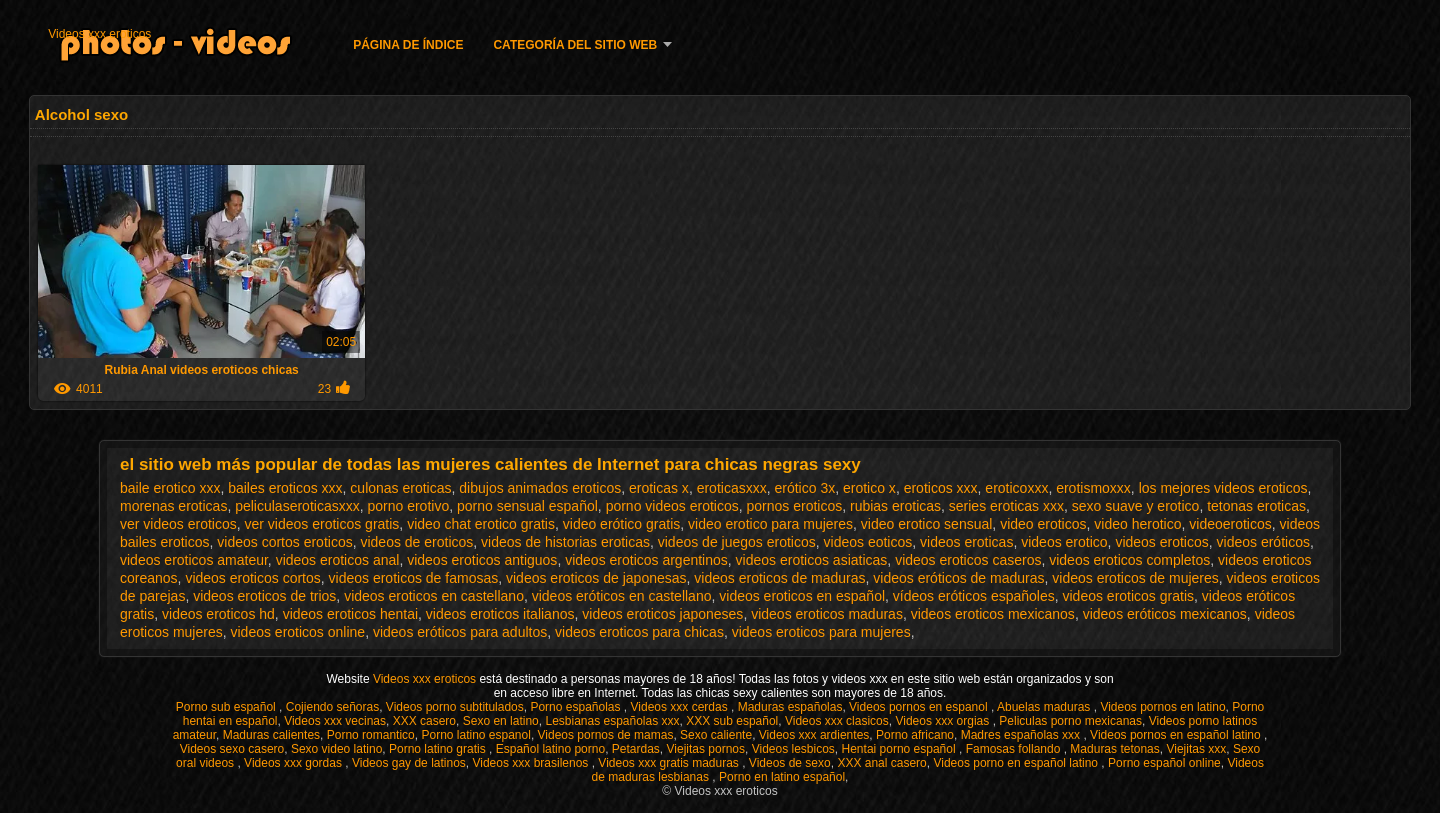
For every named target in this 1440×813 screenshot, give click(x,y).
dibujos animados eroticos (540, 488)
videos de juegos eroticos (737, 542)
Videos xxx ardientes (814, 735)
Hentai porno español (900, 749)
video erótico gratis (622, 524)
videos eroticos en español (802, 596)
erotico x (869, 488)
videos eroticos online (297, 632)
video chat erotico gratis (481, 524)
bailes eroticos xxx (285, 488)
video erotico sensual (927, 524)
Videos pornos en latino (1162, 707)
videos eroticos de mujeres (1135, 578)
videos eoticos (868, 542)
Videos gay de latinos (409, 763)
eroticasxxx (732, 488)
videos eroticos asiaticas (812, 560)
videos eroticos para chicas (639, 632)
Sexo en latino (501, 721)
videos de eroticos (416, 542)
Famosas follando (1015, 749)
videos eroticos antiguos (482, 560)
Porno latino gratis (439, 749)
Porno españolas (576, 707)
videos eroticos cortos (252, 578)
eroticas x (659, 488)
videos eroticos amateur (194, 560)
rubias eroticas (895, 506)
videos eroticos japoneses (662, 614)
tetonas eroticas (1256, 506)
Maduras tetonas (1114, 749)
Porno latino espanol (475, 735)
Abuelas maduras (1045, 707)
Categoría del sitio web (575, 45)
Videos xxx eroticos (99, 34)
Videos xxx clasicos (837, 721)
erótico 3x (804, 488)
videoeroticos (1230, 524)
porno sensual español (527, 506)
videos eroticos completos (1129, 560)
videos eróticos (1263, 542)
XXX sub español (732, 721)
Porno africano (915, 735)
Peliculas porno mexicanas (1070, 721)
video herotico (1137, 524)
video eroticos (1043, 524)
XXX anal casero (881, 763)
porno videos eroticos (672, 506)
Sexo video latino (336, 749)
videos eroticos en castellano (434, 596)
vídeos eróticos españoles (974, 596)
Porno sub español (227, 707)
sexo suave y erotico (1136, 506)
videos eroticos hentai (350, 614)
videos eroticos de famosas (414, 578)
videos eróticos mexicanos (1165, 614)
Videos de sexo (790, 763)
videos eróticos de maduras (958, 578)
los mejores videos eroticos (1223, 488)
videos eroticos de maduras (779, 578)
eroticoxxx (1016, 488)
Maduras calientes (271, 735)
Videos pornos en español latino (1177, 735)
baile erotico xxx (170, 488)
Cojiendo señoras (332, 707)
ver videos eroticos (178, 524)
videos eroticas (966, 542)
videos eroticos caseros (968, 560)
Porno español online (1164, 763)
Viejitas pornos (706, 749)
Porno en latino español (782, 777)
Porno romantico (371, 735)
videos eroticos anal (338, 560)
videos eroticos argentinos (646, 560)
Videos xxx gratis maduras (670, 763)
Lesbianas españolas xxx (612, 721)
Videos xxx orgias (943, 721)
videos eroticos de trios (264, 596)
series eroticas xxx (1006, 506)
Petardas (636, 749)
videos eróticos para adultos (460, 632)
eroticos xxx (941, 488)
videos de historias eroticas (565, 542)
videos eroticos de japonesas (596, 578)
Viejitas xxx (1196, 749)
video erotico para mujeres (770, 524)
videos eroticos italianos (500, 614)
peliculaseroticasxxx (297, 506)
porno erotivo (408, 506)
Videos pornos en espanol (920, 707)
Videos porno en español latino (1017, 763)
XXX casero (424, 721)
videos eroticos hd (218, 614)
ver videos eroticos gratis (322, 524)
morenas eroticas (173, 506)
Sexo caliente (716, 735)
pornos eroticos (794, 506)
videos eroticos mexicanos (993, 614)
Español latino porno (550, 749)
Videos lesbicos (793, 749)
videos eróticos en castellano (622, 596)
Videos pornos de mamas (606, 735)
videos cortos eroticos (284, 542)
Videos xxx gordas (294, 763)
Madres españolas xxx (1022, 735)
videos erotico (1064, 542)
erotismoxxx (1093, 488)
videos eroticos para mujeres (821, 632)
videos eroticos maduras (827, 614)
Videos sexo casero (232, 749)
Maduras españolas (790, 707)
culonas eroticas (400, 488)
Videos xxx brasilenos (531, 763)
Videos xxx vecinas (335, 721)
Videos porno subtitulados (455, 707)
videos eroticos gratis (1128, 596)
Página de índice (408, 45)
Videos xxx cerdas (681, 707)
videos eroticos (1161, 542)
